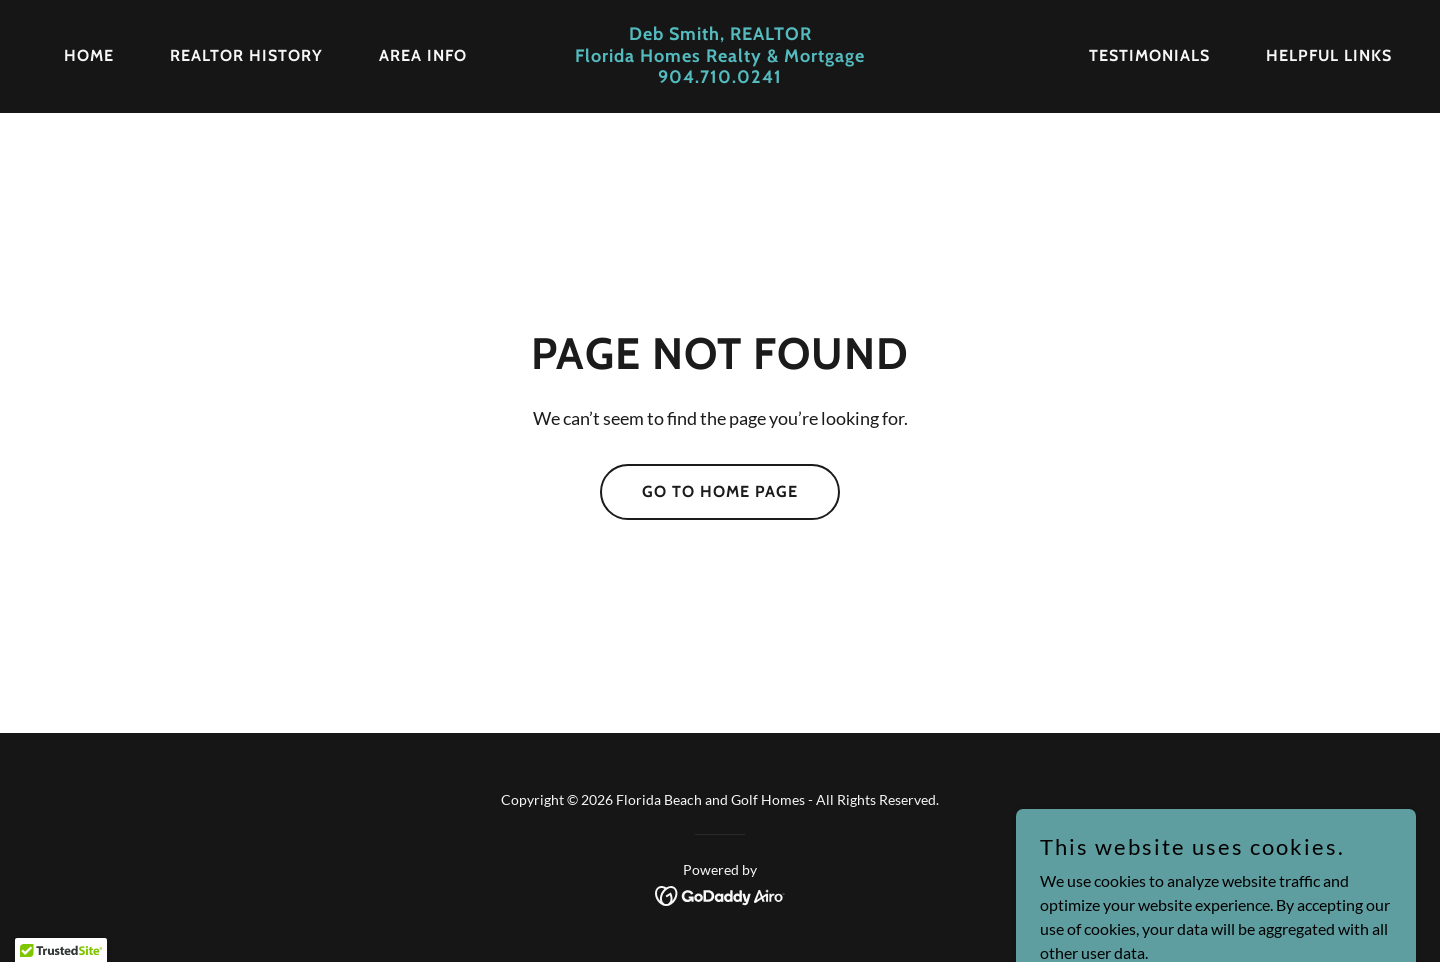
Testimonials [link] (1149, 55)
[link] (720, 76)
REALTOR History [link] (246, 55)
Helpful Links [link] (1329, 55)
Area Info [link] (423, 55)
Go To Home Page (720, 491)
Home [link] (89, 55)
